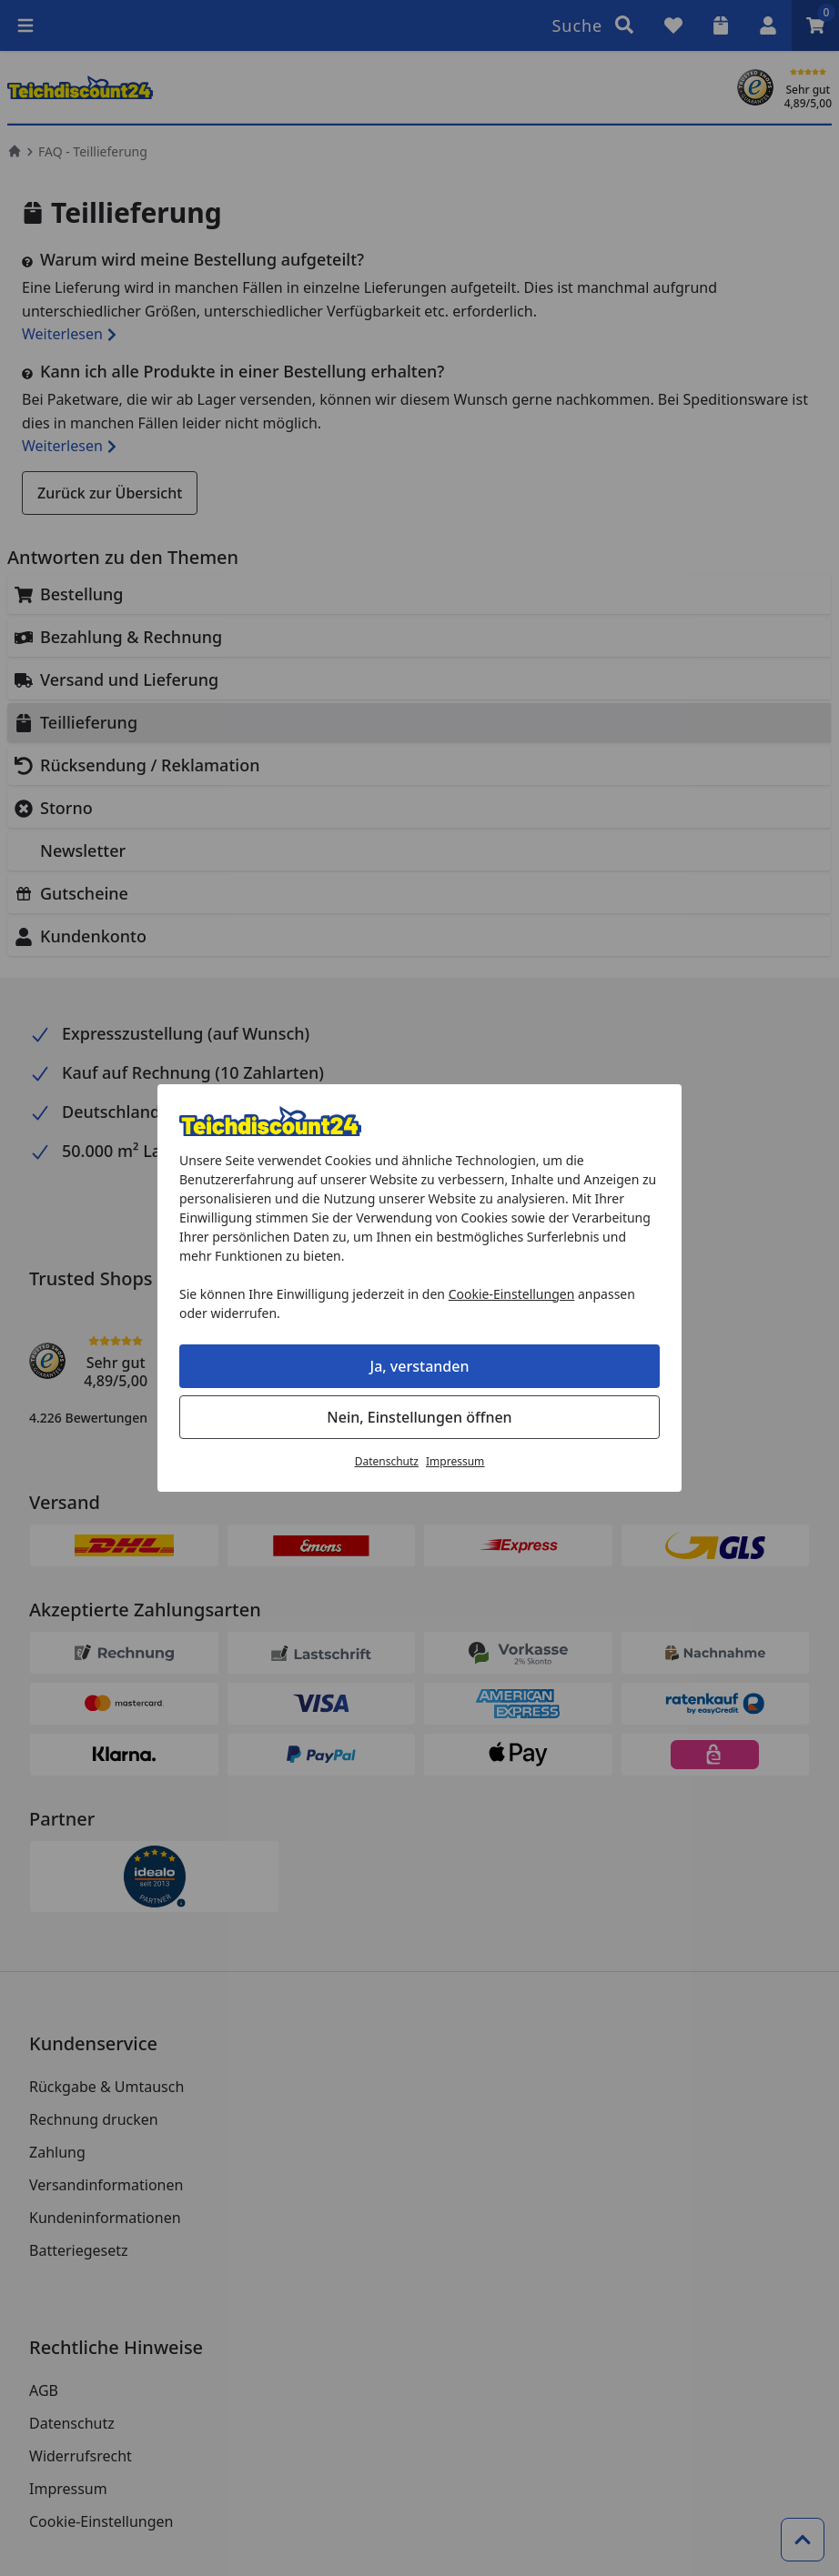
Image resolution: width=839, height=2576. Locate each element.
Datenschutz (387, 1461)
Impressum (455, 1461)
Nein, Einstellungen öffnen (419, 1417)
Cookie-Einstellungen (512, 1294)
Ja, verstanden (420, 1366)
